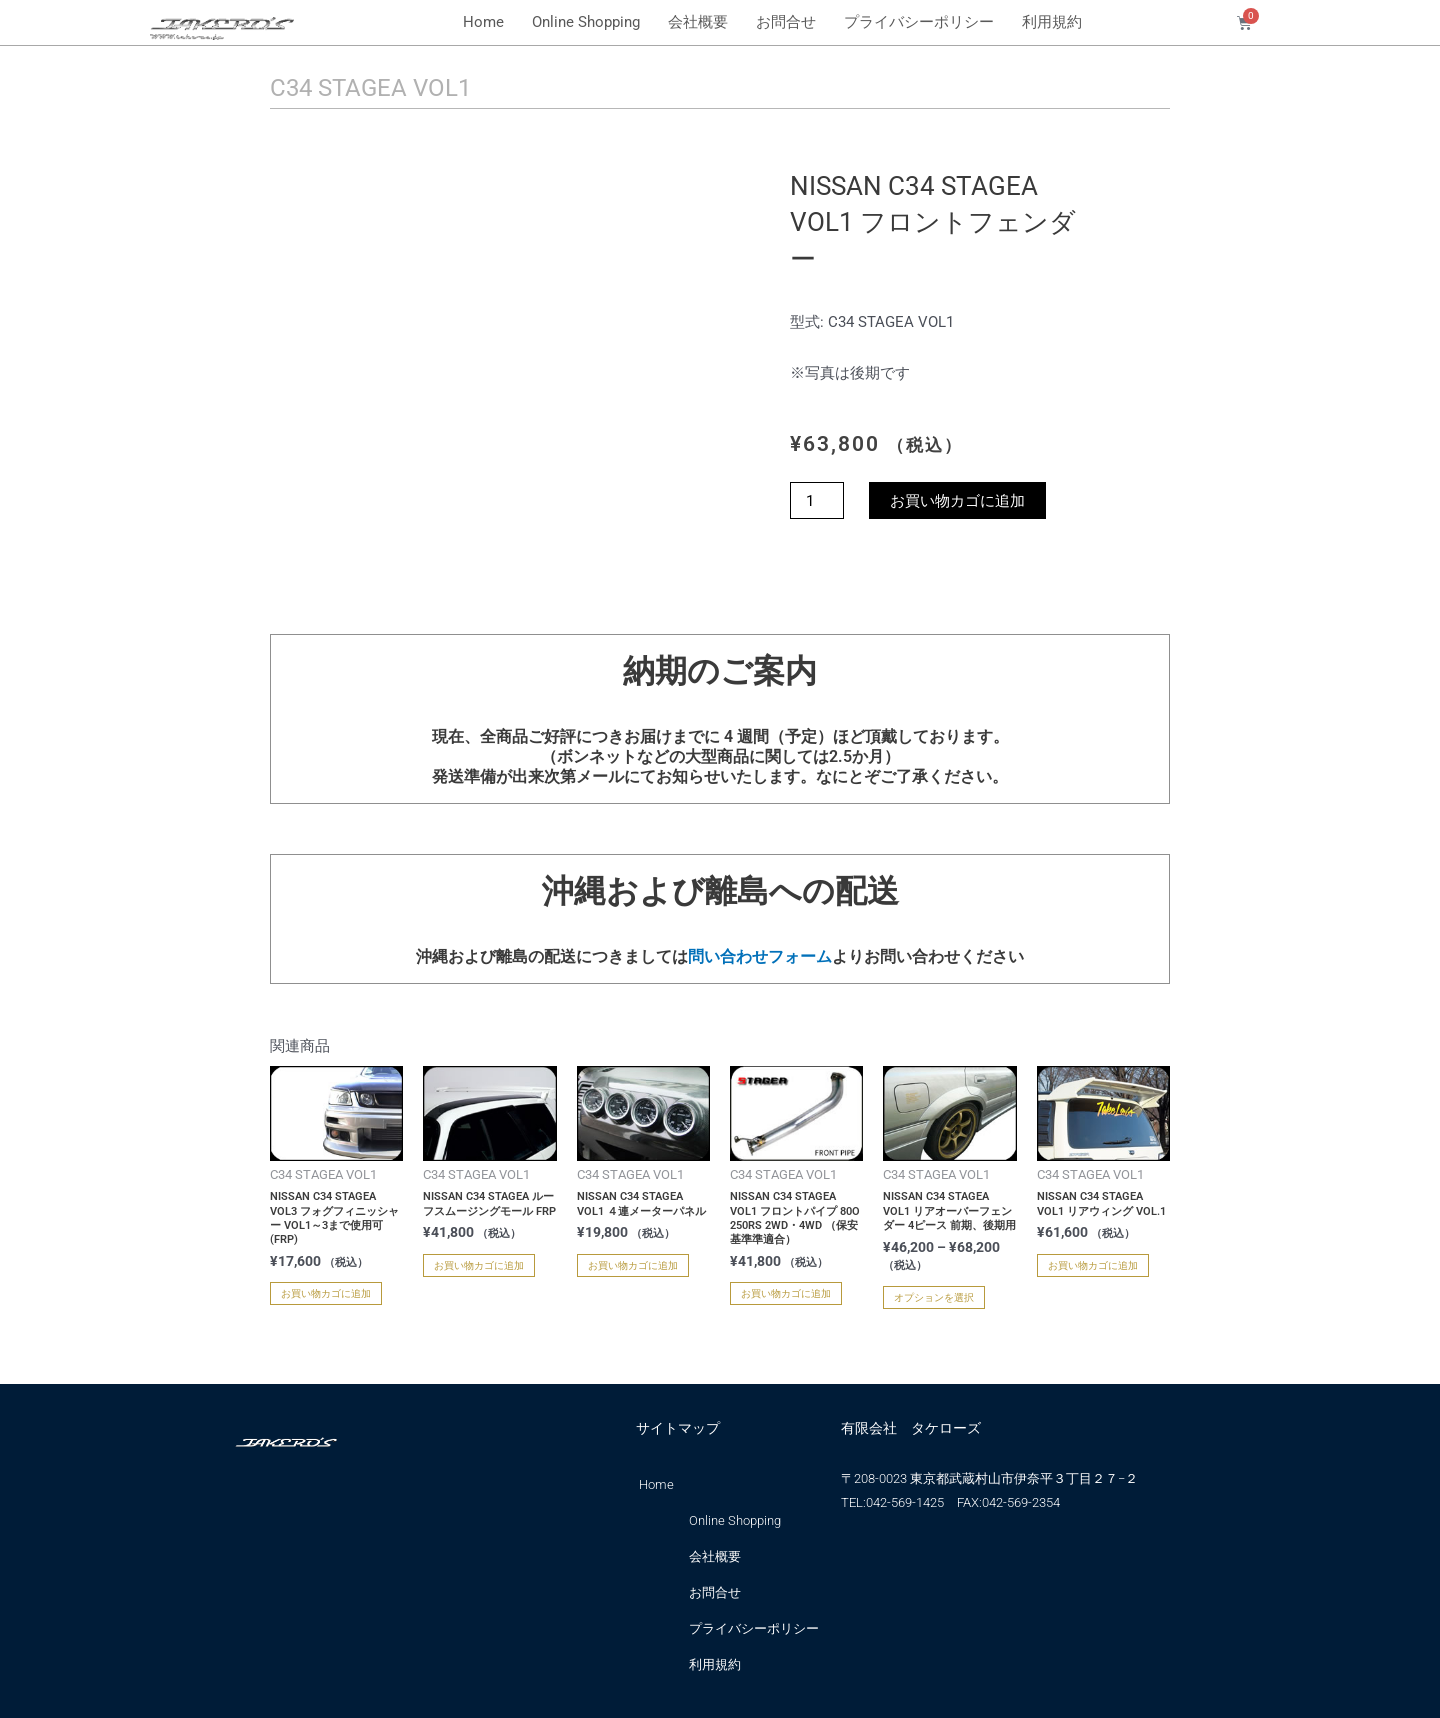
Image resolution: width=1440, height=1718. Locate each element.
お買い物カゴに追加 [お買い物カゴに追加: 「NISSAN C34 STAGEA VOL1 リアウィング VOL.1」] (1093, 1265)
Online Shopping (586, 22)
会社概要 (698, 22)
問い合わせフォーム (760, 956)
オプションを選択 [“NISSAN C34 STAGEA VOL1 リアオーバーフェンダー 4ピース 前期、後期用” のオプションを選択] (934, 1297)
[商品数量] (817, 500)
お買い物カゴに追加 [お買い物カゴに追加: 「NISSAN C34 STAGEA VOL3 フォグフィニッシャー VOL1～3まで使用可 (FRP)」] (326, 1293)
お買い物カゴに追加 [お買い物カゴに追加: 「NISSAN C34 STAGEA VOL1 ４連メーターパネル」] (633, 1265)
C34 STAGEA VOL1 (370, 88)
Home (483, 22)
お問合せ (786, 22)
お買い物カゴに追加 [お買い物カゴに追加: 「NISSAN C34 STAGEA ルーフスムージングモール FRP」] (479, 1265)
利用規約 (1052, 22)
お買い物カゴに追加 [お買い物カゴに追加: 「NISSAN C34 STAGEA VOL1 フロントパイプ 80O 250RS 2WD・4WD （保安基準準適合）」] (786, 1293)
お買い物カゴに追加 (957, 500)
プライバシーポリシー (919, 22)
